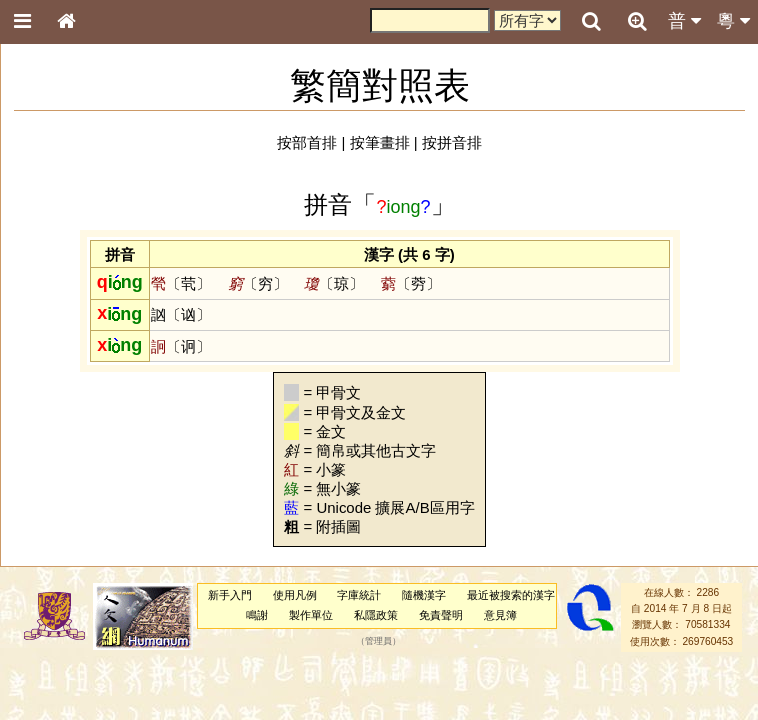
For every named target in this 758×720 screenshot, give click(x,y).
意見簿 (500, 615)
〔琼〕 (334, 283)
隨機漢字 (424, 595)
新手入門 (230, 595)
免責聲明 (441, 615)
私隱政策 (376, 615)
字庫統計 (359, 595)
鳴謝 (257, 615)
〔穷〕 (258, 283)
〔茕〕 (181, 283)
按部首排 (307, 142)
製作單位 (311, 615)
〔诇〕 (181, 346)
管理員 (378, 641)
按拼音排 (452, 142)
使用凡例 (295, 595)
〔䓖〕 (411, 283)
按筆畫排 (380, 142)
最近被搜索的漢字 (511, 595)
